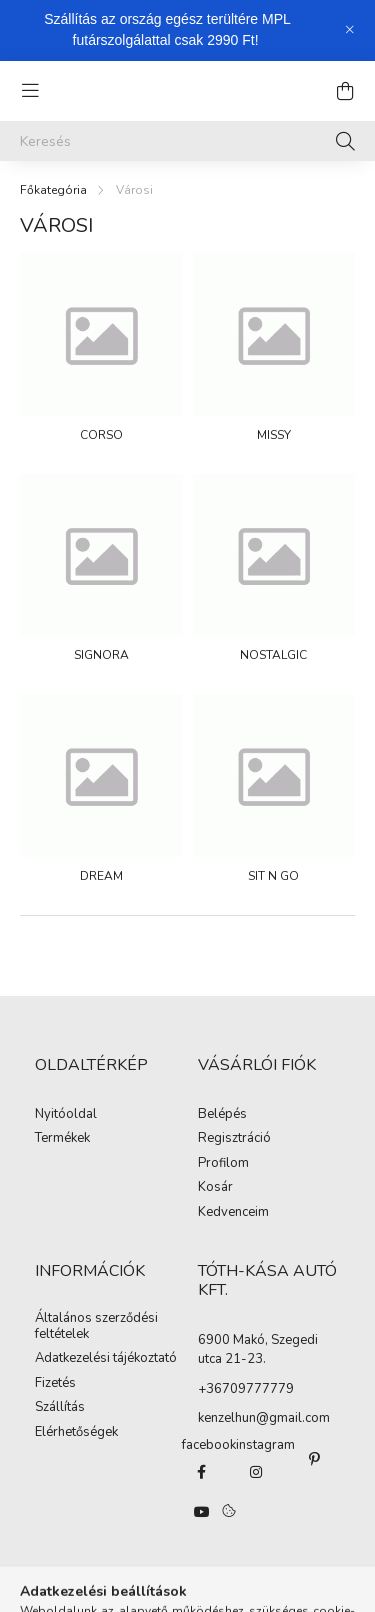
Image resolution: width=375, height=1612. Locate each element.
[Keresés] (187, 141)
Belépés (222, 1115)
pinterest (315, 1459)
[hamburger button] (30, 91)
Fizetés (55, 1384)
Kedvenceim (233, 1213)
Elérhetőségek (76, 1433)
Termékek (62, 1139)
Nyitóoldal (66, 1115)
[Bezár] (350, 30)
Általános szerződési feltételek (96, 1326)
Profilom (223, 1164)
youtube (202, 1512)
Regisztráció (234, 1139)
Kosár (215, 1188)
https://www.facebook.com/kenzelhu (202, 1472)
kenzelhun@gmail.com (264, 1418)
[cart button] (345, 91)
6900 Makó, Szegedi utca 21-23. (258, 1350)
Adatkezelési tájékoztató (106, 1359)
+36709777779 (246, 1389)
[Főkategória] (53, 190)
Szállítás (60, 1408)
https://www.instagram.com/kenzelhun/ (256, 1472)
